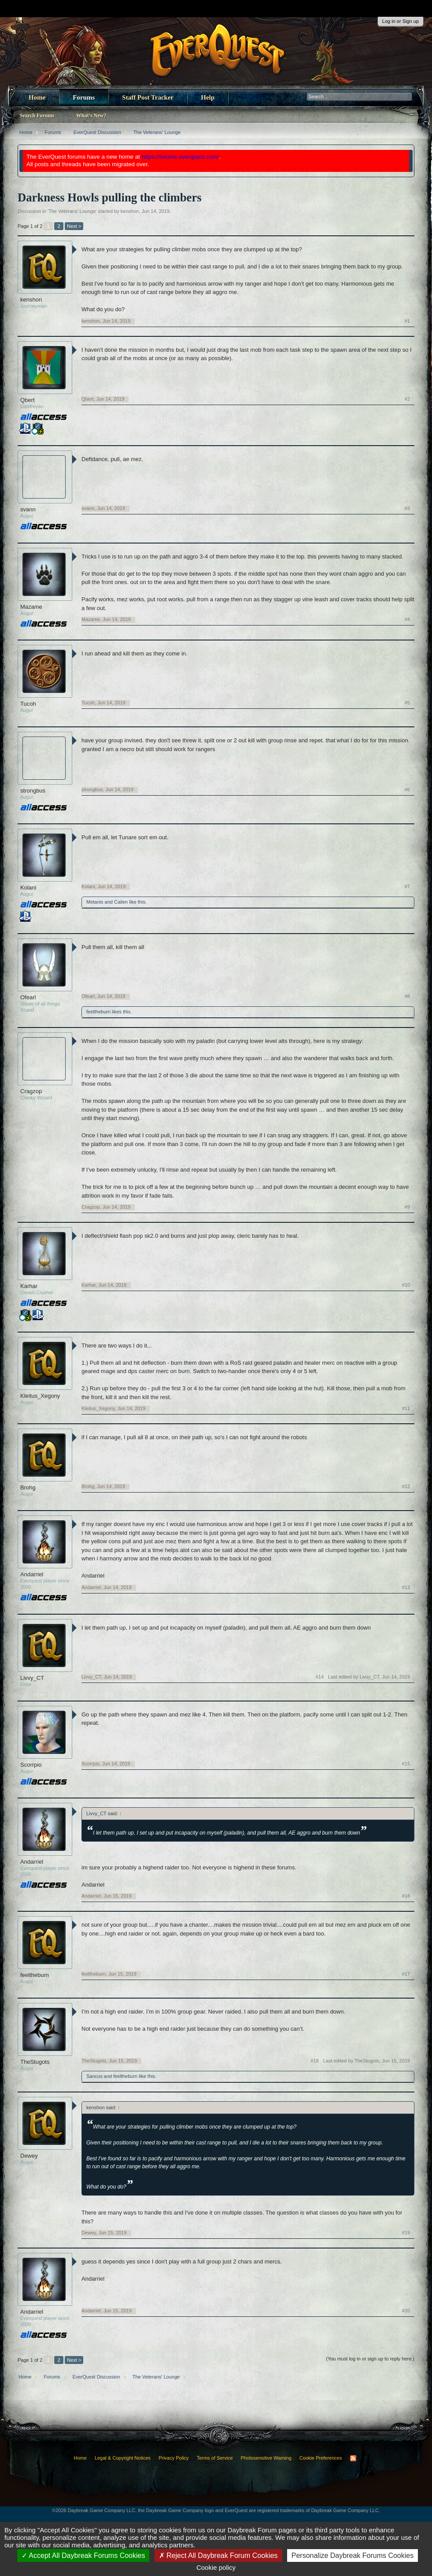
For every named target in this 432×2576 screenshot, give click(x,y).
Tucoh (28, 703)
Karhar (28, 1286)
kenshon (130, 211)
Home (37, 97)
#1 (407, 321)
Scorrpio (30, 1764)
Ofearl (28, 997)
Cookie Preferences (320, 2458)
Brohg (28, 1487)
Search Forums (37, 115)
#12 (406, 1486)
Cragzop (31, 1091)
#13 (406, 1587)
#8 (407, 996)
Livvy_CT (32, 1678)
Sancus (94, 2076)
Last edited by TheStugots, (366, 2060)
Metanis (94, 902)
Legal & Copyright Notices (123, 2458)
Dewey (29, 2155)
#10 (406, 1285)
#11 (406, 1408)
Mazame (31, 606)
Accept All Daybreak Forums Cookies (83, 2555)
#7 (407, 886)
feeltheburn (98, 1011)
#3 (407, 508)
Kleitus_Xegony (40, 1395)
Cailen (121, 902)
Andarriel (31, 1574)
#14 (320, 1676)
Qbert (27, 400)
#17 (406, 1974)
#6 (407, 789)
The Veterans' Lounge (72, 211)
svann (28, 509)
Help (207, 97)
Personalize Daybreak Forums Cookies (353, 2555)
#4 (407, 619)
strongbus (32, 790)
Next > (74, 226)
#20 (406, 2310)
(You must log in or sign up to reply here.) (370, 2358)
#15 (406, 1763)
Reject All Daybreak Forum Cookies (218, 2555)
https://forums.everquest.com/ (180, 156)
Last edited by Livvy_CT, (369, 1676)
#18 (314, 2060)
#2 (407, 399)
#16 (406, 1895)
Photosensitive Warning (266, 2458)
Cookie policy (216, 2567)
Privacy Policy (173, 2458)
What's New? (91, 115)
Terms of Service (215, 2458)
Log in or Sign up (400, 21)
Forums (84, 97)
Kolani (28, 887)
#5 (407, 702)
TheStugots (35, 2062)
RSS (353, 2458)
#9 (407, 1207)
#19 (406, 2232)
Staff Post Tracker (148, 97)
